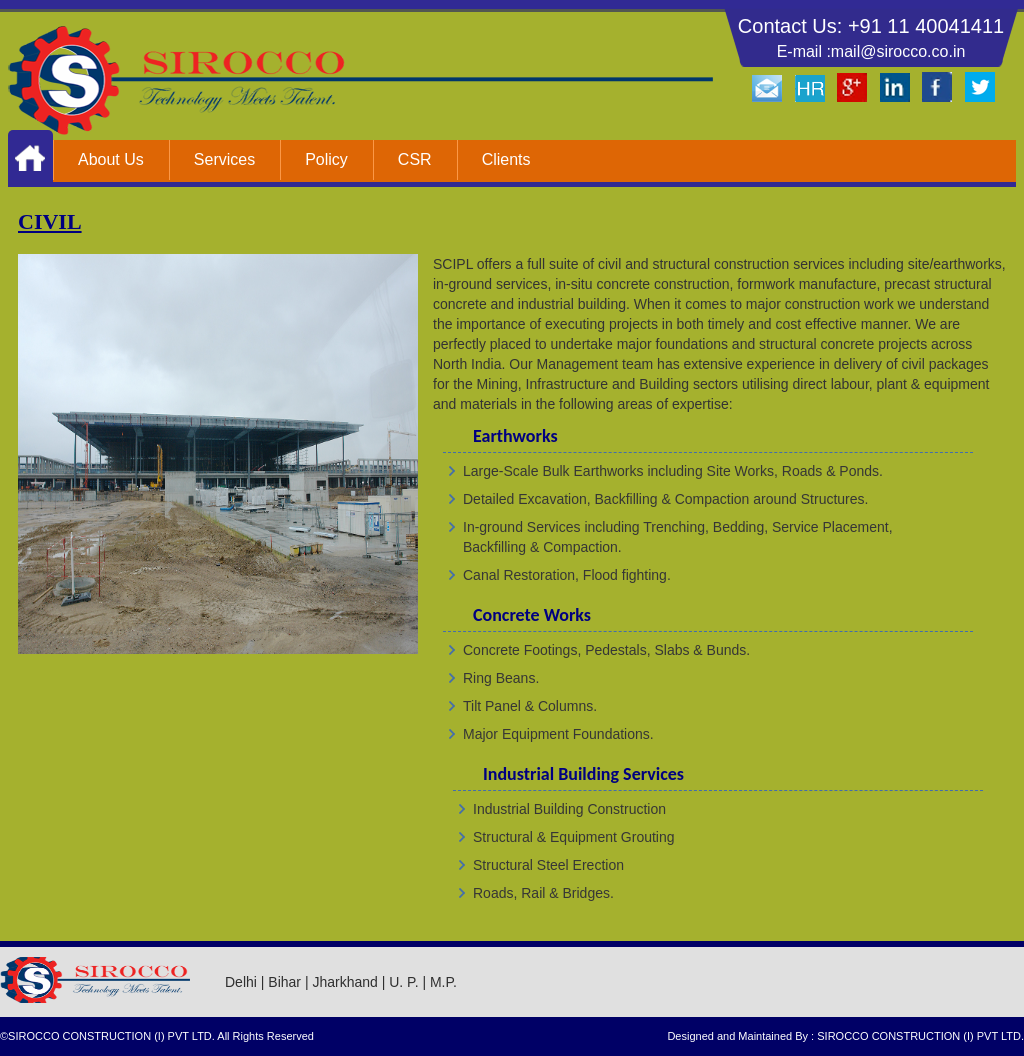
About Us (111, 159)
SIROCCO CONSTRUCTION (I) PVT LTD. (920, 1036)
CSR (415, 159)
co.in (949, 51)
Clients (506, 159)
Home (30, 158)
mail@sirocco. (881, 51)
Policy (326, 159)
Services (224, 159)
